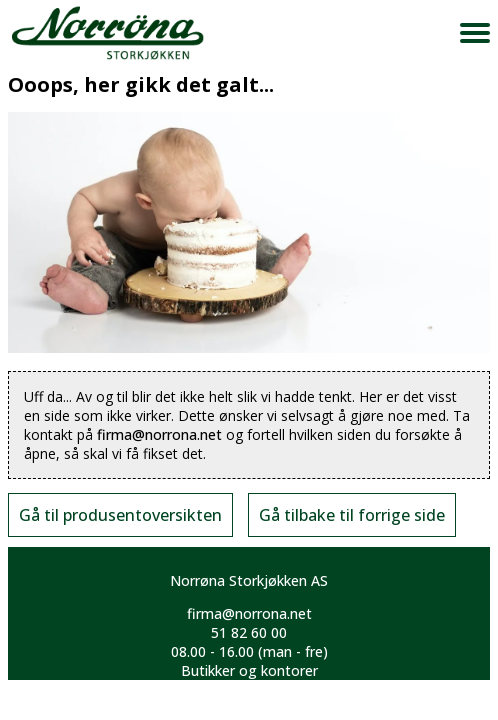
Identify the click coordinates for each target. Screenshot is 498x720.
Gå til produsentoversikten (120, 515)
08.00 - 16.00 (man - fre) (249, 651)
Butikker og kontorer (249, 670)
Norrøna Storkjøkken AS (249, 580)
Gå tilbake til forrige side (352, 515)
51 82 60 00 (249, 632)
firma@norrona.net (159, 434)
